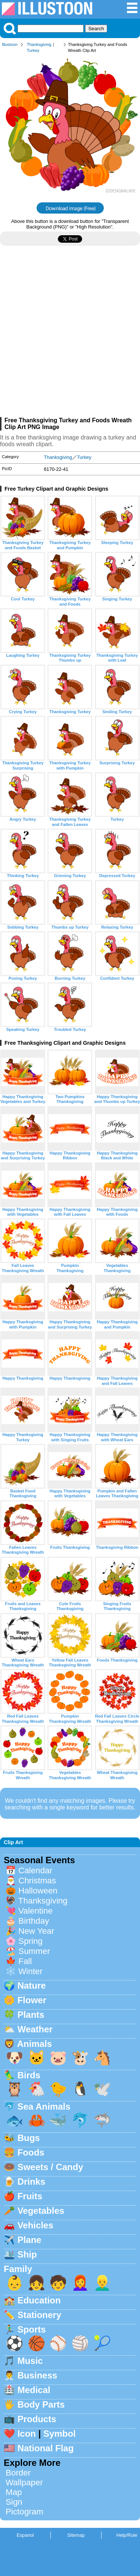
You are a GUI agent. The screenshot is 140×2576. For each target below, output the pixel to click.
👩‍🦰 (80, 2283)
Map (14, 2492)
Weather (35, 2029)
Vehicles (35, 2225)
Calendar (35, 1870)
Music (30, 2361)
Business (37, 2375)
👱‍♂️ (102, 2283)
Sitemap (76, 2535)
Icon (27, 2434)
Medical (34, 2390)
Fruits (30, 2196)
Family (18, 2269)
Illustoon (10, 44)
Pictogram (24, 2511)
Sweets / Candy (50, 2167)
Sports (32, 2329)
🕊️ (102, 2089)
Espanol (25, 2535)
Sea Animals (44, 2106)
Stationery (39, 2315)
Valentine (35, 1910)
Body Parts (41, 2404)
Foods (31, 2152)
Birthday (33, 1921)
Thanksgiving (39, 44)
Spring (30, 1941)
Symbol (59, 2434)
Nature (32, 1985)
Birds (29, 2075)
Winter (30, 1971)
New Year (36, 1931)
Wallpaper (24, 2482)
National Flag (46, 2448)
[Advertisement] (70, 334)
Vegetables (41, 2211)
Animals (34, 2044)
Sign (14, 2502)
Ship (27, 2254)
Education (39, 2300)
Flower (32, 2000)
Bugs (29, 2138)
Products (37, 2419)
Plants (31, 2015)
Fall (25, 1961)
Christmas (37, 1880)
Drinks (32, 2181)
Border (18, 2472)
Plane (29, 2240)
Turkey (33, 50)
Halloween (37, 1890)
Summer (34, 1951)
